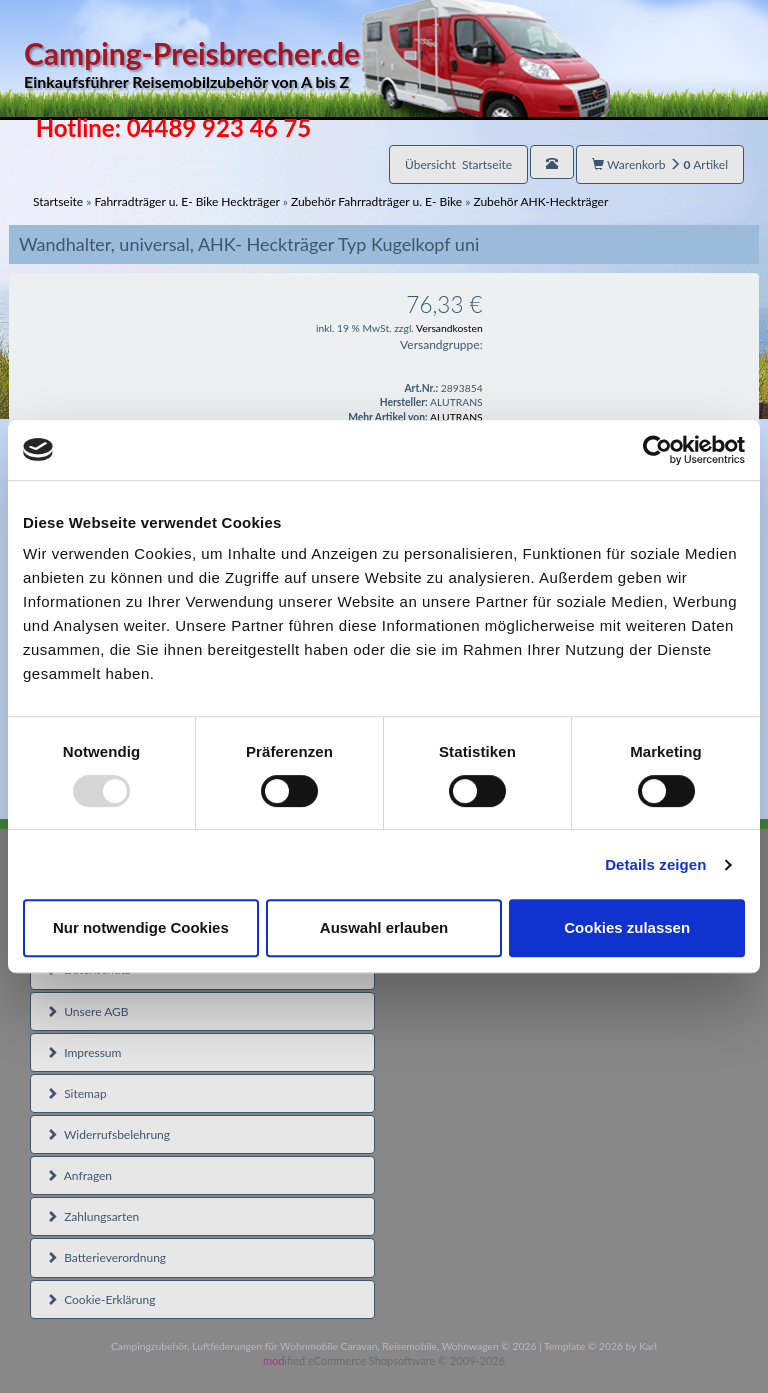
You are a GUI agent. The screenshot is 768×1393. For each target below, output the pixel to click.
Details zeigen (655, 864)
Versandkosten (449, 328)
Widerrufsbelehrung (108, 1134)
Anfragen (79, 1175)
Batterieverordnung (106, 1257)
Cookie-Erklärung (100, 1299)
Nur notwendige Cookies (141, 927)
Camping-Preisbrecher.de (317, 64)
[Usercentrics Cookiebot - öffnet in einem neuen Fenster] (657, 450)
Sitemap (76, 1093)
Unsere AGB (87, 1011)
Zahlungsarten (92, 1216)
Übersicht (458, 164)
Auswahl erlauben (384, 927)
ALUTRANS (456, 417)
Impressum (83, 1052)
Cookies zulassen (627, 927)
